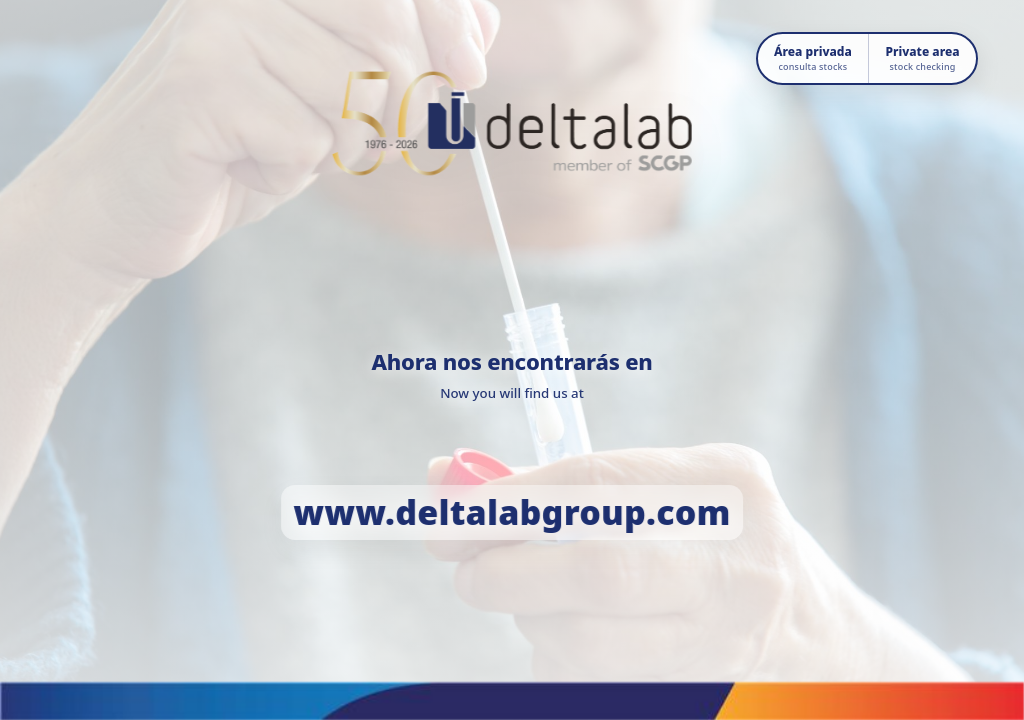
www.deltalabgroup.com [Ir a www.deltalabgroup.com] (512, 512)
